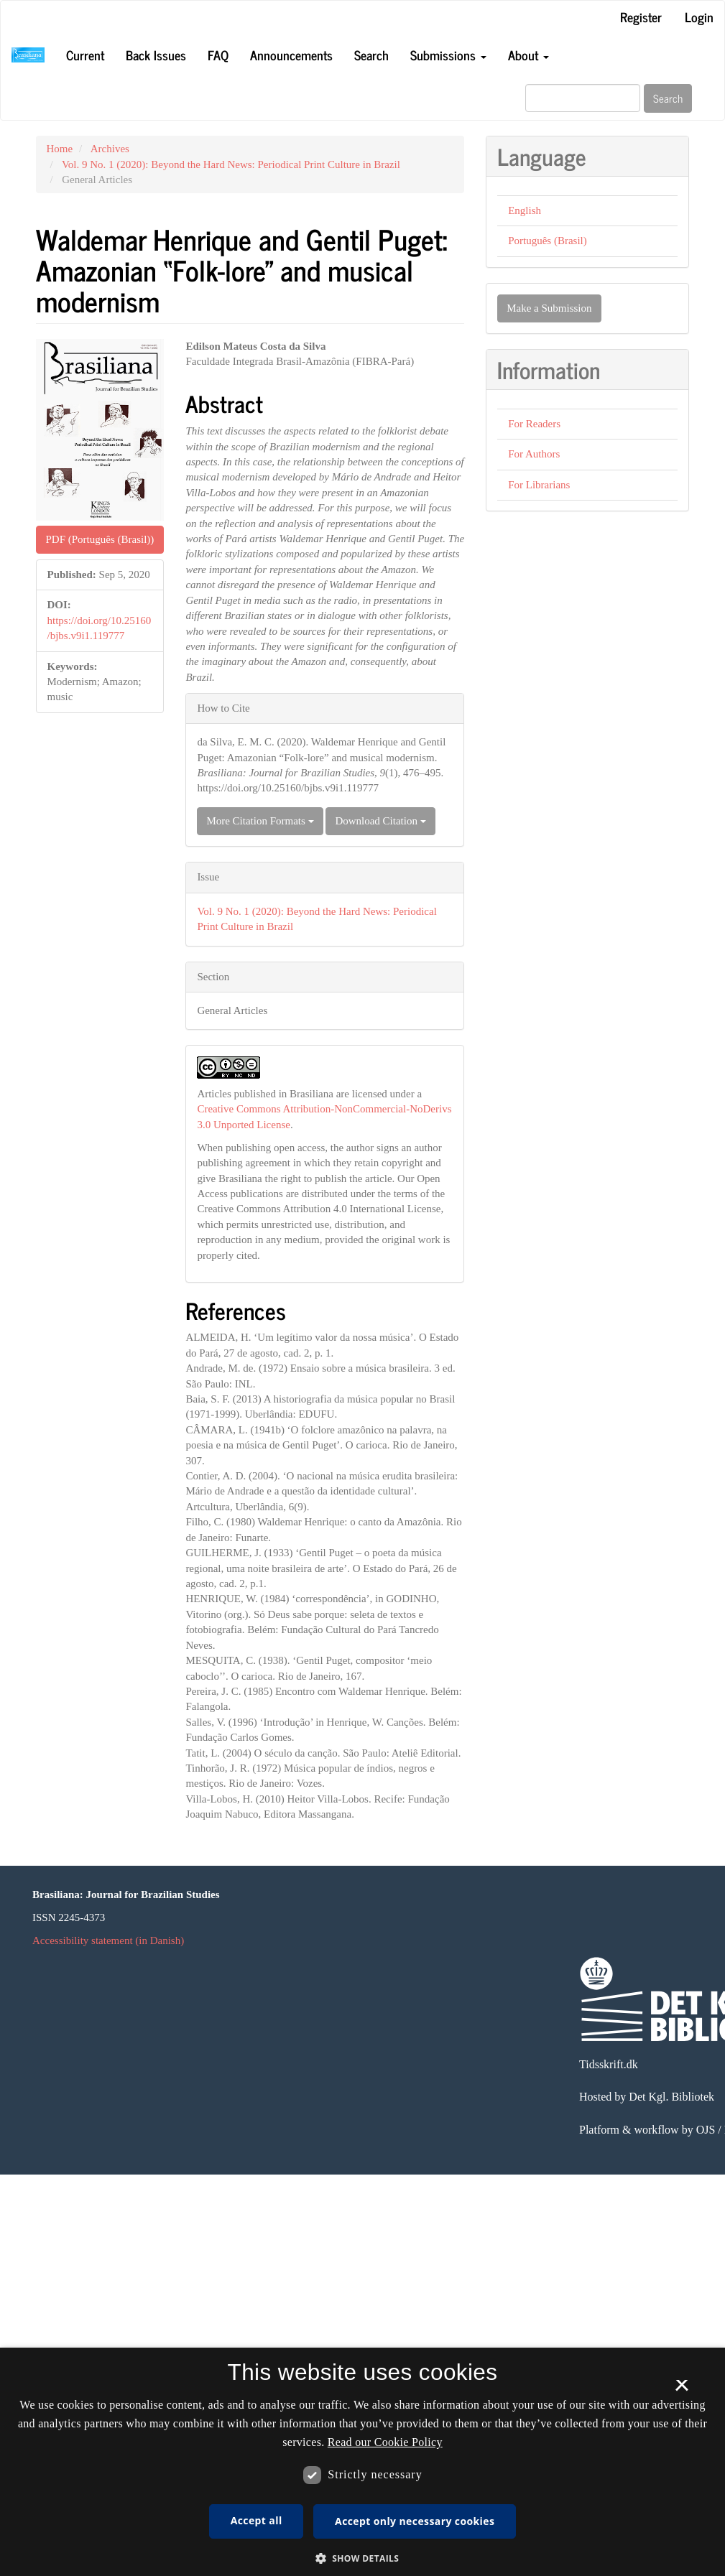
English (524, 210)
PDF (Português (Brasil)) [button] (100, 539)
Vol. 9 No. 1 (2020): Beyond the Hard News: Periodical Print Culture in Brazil (231, 164)
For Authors (534, 454)
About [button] (528, 54)
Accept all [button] (256, 2520)
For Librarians (539, 484)
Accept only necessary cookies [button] (414, 2521)
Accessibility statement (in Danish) (108, 1940)
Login (699, 16)
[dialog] (362, 2462)
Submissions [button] (448, 54)
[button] (363, 2557)
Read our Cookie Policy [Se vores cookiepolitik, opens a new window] (385, 2442)
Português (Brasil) (547, 240)
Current (85, 54)
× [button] (681, 2390)
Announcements (291, 54)
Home (60, 148)
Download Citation (380, 821)
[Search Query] (582, 98)
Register (641, 16)
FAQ (218, 54)
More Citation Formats (259, 821)
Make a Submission (549, 308)
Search (371, 54)
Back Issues (156, 54)
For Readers (534, 423)
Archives (110, 148)
